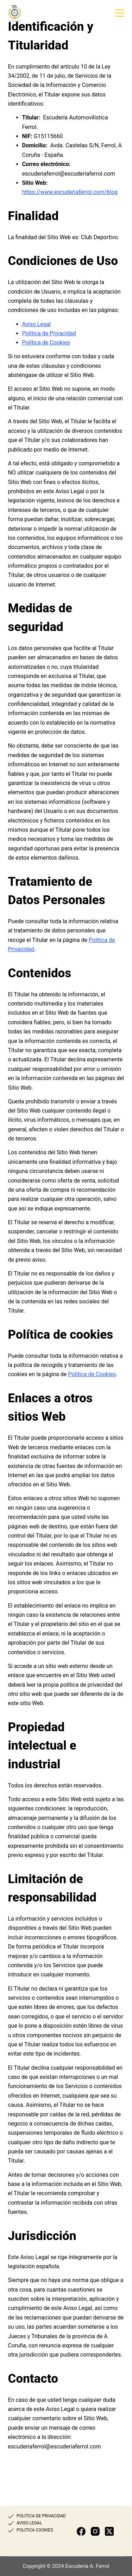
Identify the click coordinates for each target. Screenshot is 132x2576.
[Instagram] (95, 2531)
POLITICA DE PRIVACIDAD (41, 2515)
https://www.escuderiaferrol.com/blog (70, 192)
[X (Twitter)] (109, 2531)
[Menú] (119, 13)
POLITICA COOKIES (35, 2530)
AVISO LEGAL (29, 2523)
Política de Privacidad (49, 333)
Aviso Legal (36, 324)
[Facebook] (81, 2531)
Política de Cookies (46, 342)
